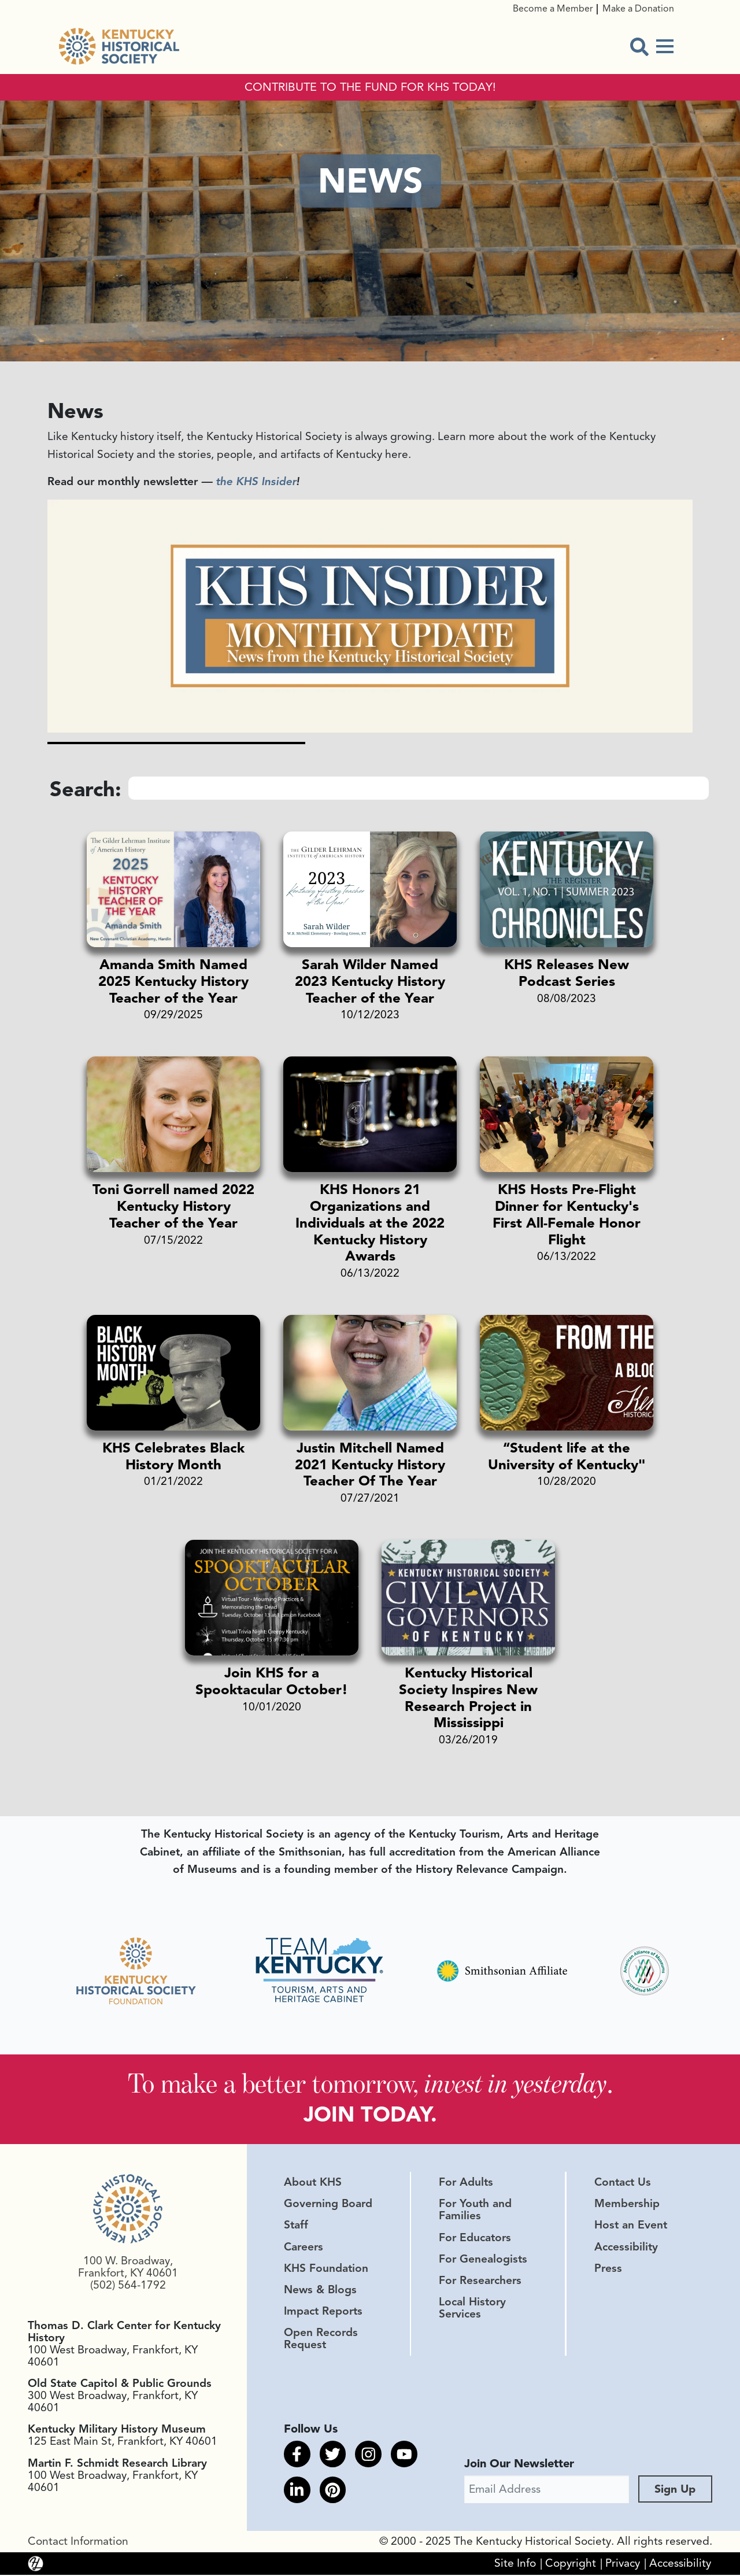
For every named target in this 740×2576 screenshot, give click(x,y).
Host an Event (630, 2227)
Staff (296, 2227)
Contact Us (622, 2183)
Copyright (570, 2564)
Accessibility (626, 2248)
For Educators (475, 2239)
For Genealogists (483, 2260)
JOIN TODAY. (370, 2115)
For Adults (466, 2183)
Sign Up (675, 2490)
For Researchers (480, 2282)
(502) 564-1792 (128, 2287)
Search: (85, 789)
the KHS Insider (256, 482)
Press (608, 2269)
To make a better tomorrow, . (370, 2084)
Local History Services (472, 2309)
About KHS (313, 2183)
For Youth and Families (475, 2211)
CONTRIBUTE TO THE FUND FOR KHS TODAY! (370, 87)
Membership (627, 2205)
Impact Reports (323, 2312)
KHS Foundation (326, 2269)
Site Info (515, 2564)
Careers (303, 2248)
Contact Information (78, 2542)
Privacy (622, 2564)
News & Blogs (320, 2291)
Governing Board (328, 2205)
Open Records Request (321, 2340)
